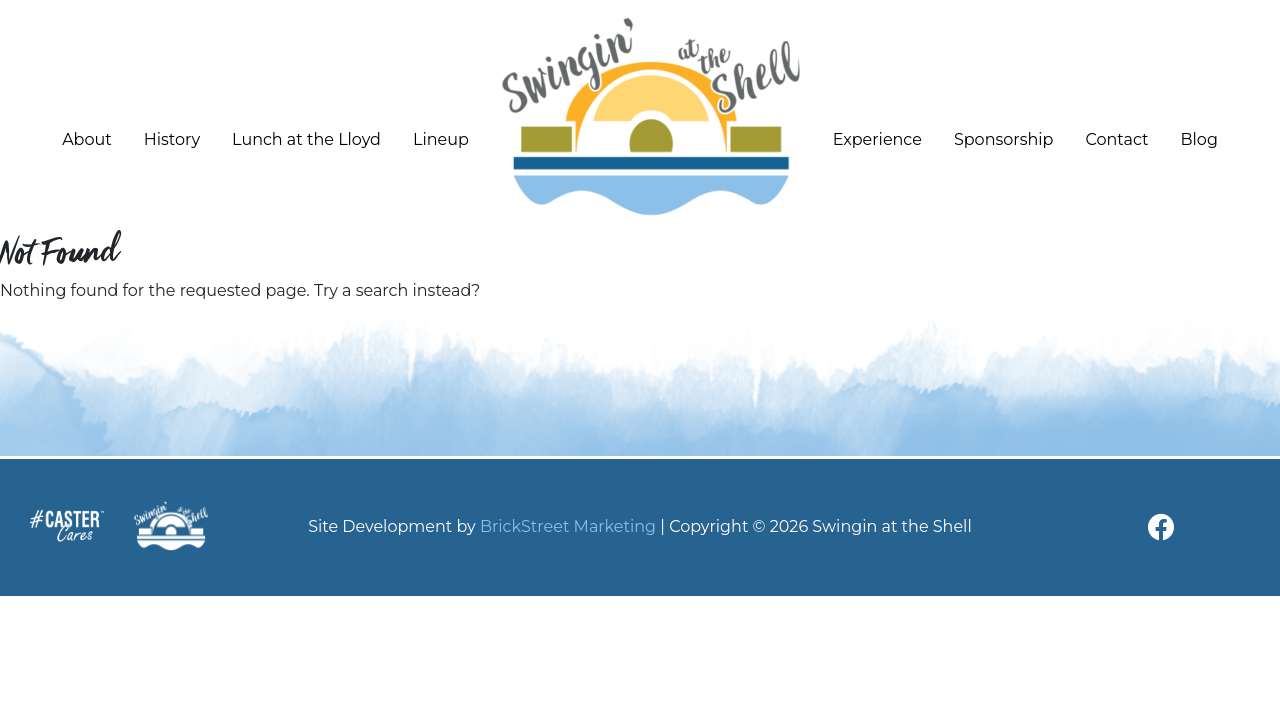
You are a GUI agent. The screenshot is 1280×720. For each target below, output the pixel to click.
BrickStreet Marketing (568, 526)
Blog (1199, 139)
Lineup (441, 139)
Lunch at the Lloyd (306, 139)
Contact (1116, 139)
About (87, 139)
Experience (877, 139)
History (172, 139)
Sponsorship (1004, 139)
